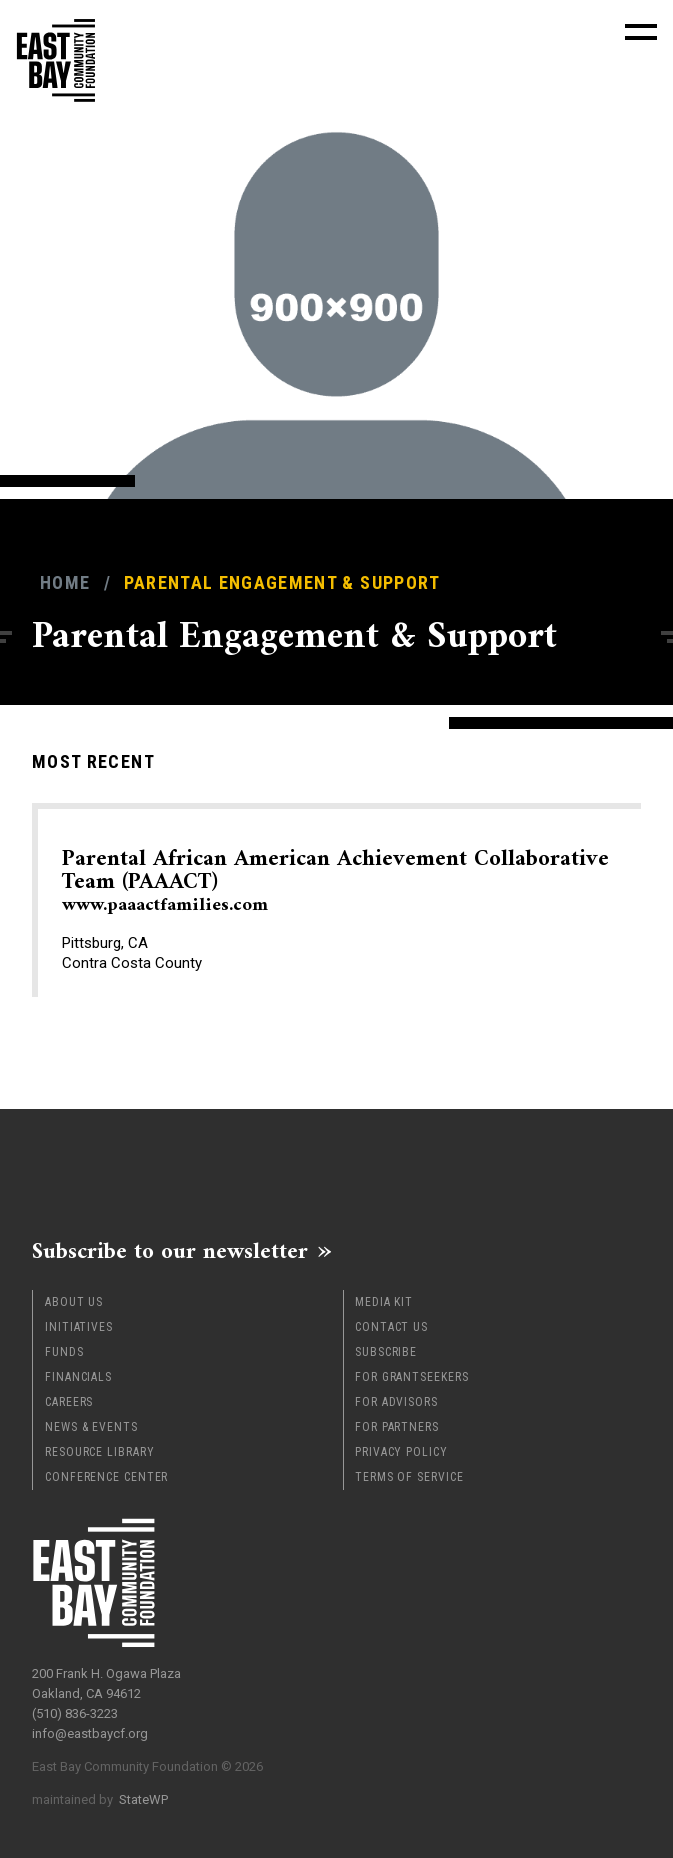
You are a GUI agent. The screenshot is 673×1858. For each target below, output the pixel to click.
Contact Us (391, 1327)
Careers (69, 1402)
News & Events (91, 1427)
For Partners (397, 1427)
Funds (64, 1352)
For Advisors (396, 1402)
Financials (78, 1377)
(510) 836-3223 (75, 1713)
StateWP (143, 1799)
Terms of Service (409, 1477)
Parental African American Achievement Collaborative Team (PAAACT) (335, 881)
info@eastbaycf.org (90, 1733)
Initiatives (79, 1327)
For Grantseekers (411, 1377)
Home (65, 582)
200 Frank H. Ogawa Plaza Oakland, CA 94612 (106, 1683)
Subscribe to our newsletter (170, 1251)
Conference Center (106, 1477)
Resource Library (99, 1452)
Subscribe (386, 1352)
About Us (74, 1302)
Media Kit (384, 1302)
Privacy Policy (401, 1452)
